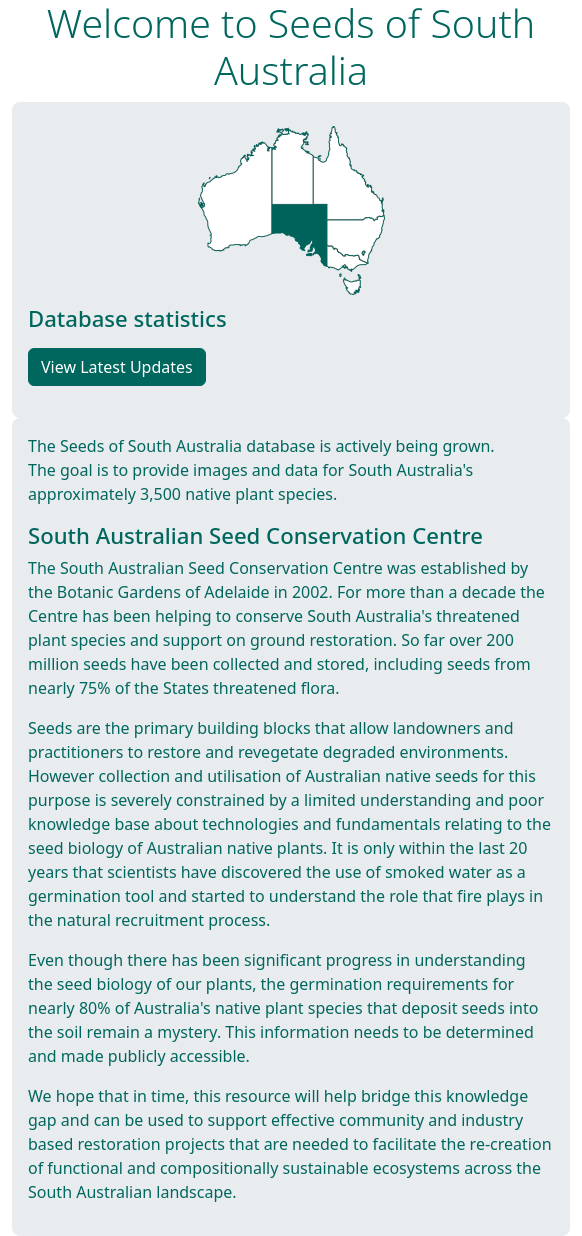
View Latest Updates (117, 367)
